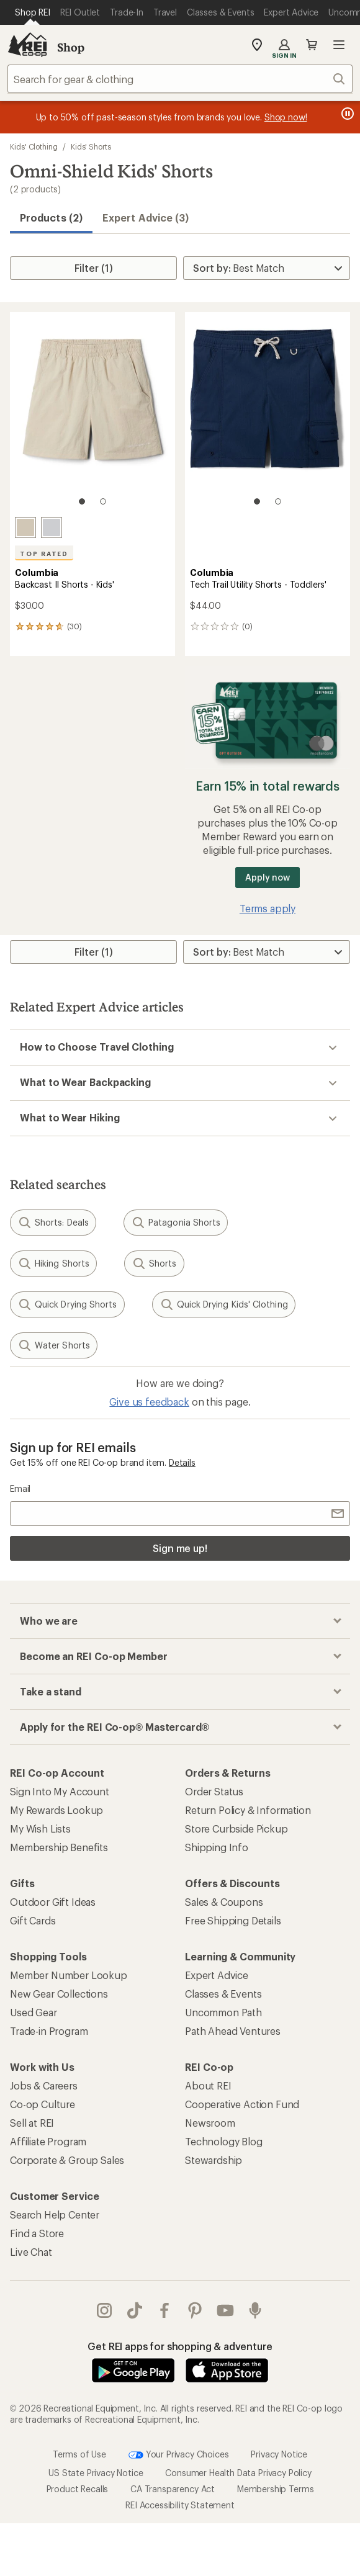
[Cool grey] (51, 527)
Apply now (267, 877)
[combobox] (180, 79)
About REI (208, 2085)
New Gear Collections (59, 1993)
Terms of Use (79, 2453)
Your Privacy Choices (178, 2455)
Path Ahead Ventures (233, 2031)
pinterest (195, 2310)
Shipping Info (216, 1847)
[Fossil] (25, 527)
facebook (164, 2310)
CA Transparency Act (172, 2489)
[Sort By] (266, 268)
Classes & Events (223, 1993)
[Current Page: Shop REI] (32, 12)
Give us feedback (149, 1401)
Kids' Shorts (91, 146)
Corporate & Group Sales (67, 2160)
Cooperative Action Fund (242, 2104)
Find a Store (37, 2233)
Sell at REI (32, 2123)
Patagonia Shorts (175, 1222)
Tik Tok (135, 2310)
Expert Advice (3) (145, 217)
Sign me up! (180, 1548)
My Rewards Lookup (56, 1810)
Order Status (214, 1791)
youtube (225, 2310)
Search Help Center (54, 2214)
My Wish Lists (40, 1828)
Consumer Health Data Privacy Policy (238, 2472)
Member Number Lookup (68, 1975)
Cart (311, 44)
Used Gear (33, 2012)
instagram (104, 2310)
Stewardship (213, 2160)
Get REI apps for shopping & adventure (180, 2346)
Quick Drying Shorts (67, 1304)
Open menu (338, 44)
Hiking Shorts (53, 1263)
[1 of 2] (81, 501)
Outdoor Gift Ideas (53, 1902)
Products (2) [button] (51, 217)
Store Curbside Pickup (236, 1828)
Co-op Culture (42, 2104)
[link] (92, 414)
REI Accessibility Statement (180, 2505)
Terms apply (267, 908)
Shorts (154, 1263)
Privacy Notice (279, 2453)
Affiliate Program (48, 2141)
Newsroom (210, 2123)
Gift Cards (32, 1920)
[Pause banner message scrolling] (346, 113)
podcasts (255, 2310)
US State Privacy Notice (95, 2472)
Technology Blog (224, 2141)
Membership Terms (275, 2489)
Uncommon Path (223, 2012)
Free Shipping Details (233, 1920)
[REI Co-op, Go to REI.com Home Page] (27, 44)
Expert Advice (216, 1975)
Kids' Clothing (34, 146)
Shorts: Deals (53, 1222)
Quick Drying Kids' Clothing (224, 1304)
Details (182, 1462)
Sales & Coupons (224, 1902)
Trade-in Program (49, 2031)
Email (20, 1488)
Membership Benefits (59, 1847)
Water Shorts (53, 1345)
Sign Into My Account (59, 1791)
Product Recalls (78, 2489)
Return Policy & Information (248, 1810)
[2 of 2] (103, 501)
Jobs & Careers (44, 2085)
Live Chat (31, 2252)
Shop (70, 47)
